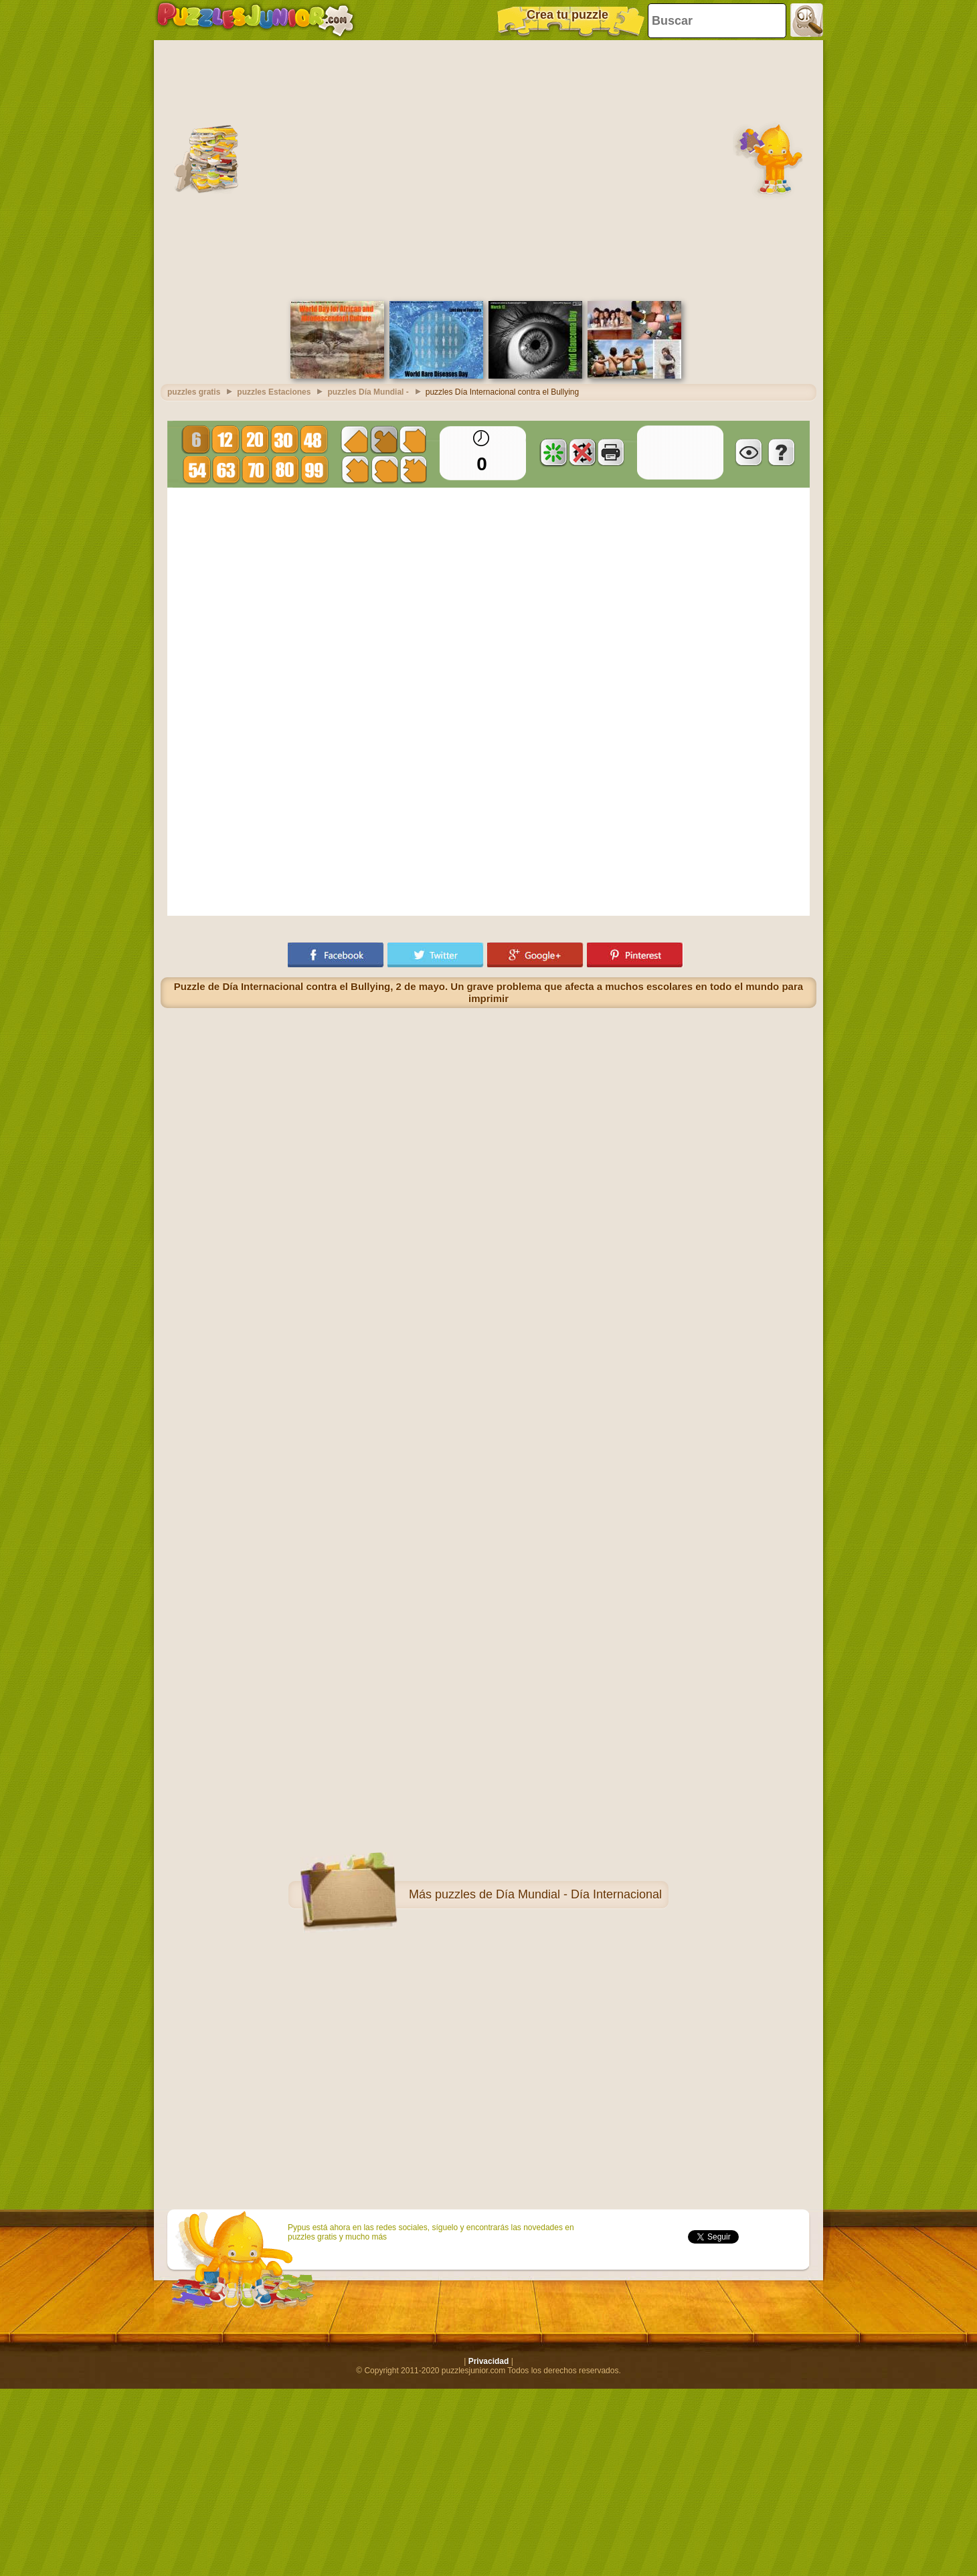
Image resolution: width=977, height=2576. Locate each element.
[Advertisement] (125, 168)
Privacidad (488, 2361)
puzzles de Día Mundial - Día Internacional (548, 1894)
